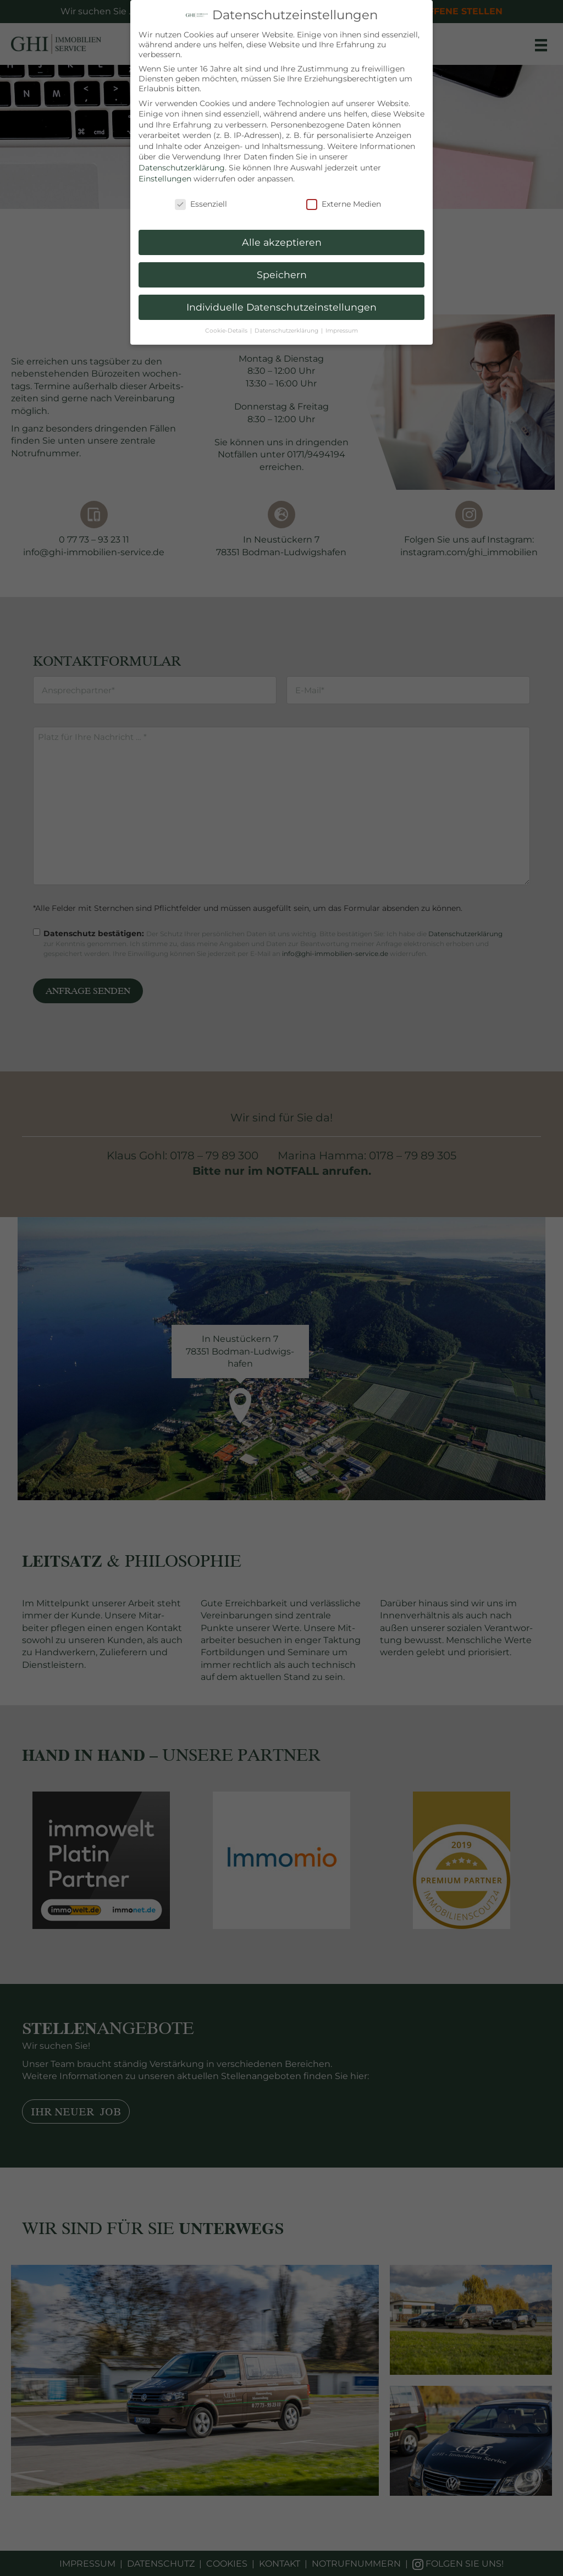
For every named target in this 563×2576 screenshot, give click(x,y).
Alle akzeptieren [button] (282, 242)
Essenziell (201, 204)
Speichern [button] (282, 274)
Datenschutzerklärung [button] (287, 330)
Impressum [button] (341, 330)
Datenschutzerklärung (182, 168)
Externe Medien (343, 204)
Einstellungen (165, 179)
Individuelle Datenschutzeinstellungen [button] (281, 307)
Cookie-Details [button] (227, 330)
